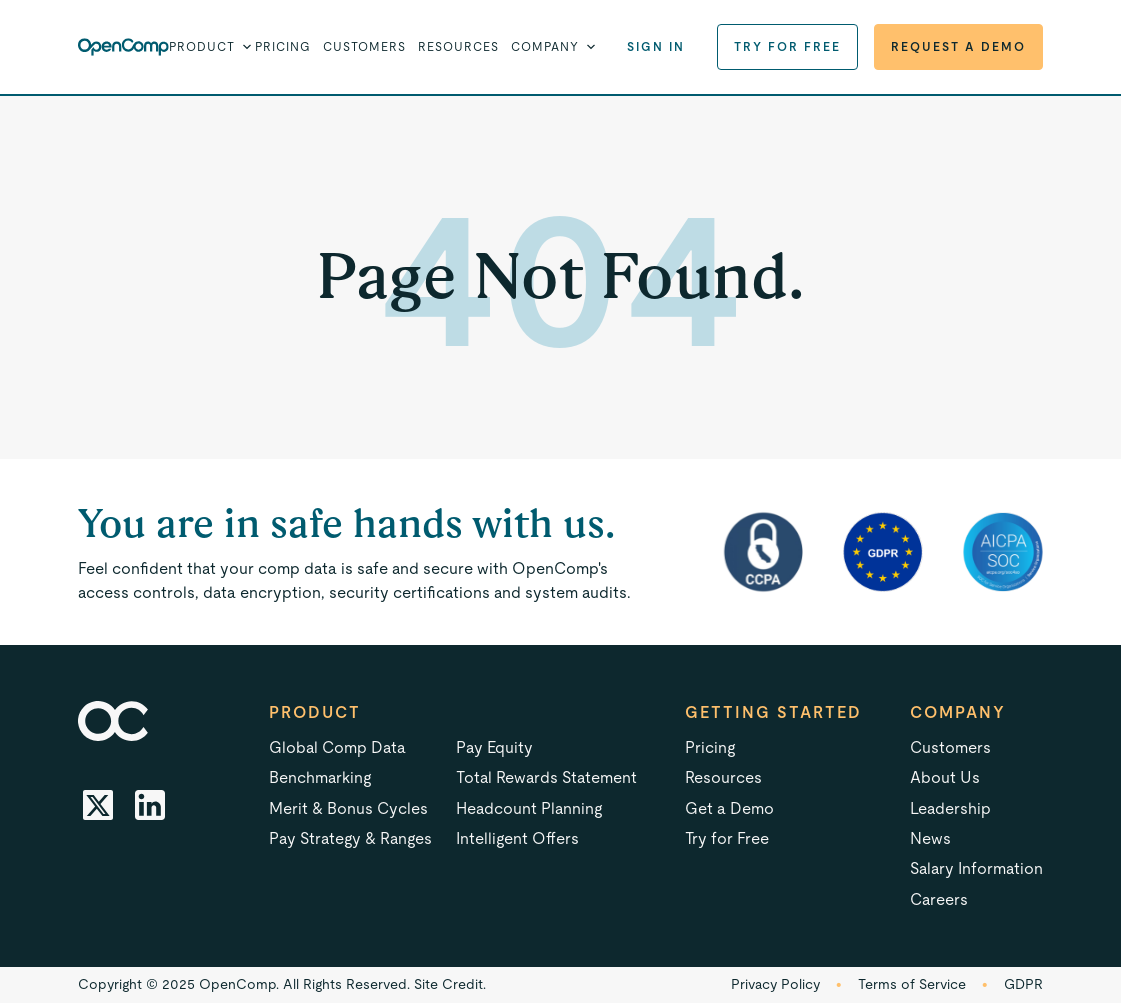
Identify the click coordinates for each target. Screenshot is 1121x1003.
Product (315, 712)
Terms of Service (912, 984)
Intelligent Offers (517, 838)
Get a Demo (729, 808)
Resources (458, 47)
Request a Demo (958, 47)
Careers (939, 899)
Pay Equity (494, 747)
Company (958, 712)
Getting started (773, 712)
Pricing (283, 47)
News (930, 838)
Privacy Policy (775, 984)
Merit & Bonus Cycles (348, 808)
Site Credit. (450, 984)
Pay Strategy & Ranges (350, 838)
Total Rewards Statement (546, 777)
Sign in (656, 47)
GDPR (1023, 984)
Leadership (950, 808)
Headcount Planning (529, 808)
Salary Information (976, 868)
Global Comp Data (337, 747)
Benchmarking (320, 777)
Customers (364, 47)
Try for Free (787, 47)
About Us (945, 777)
